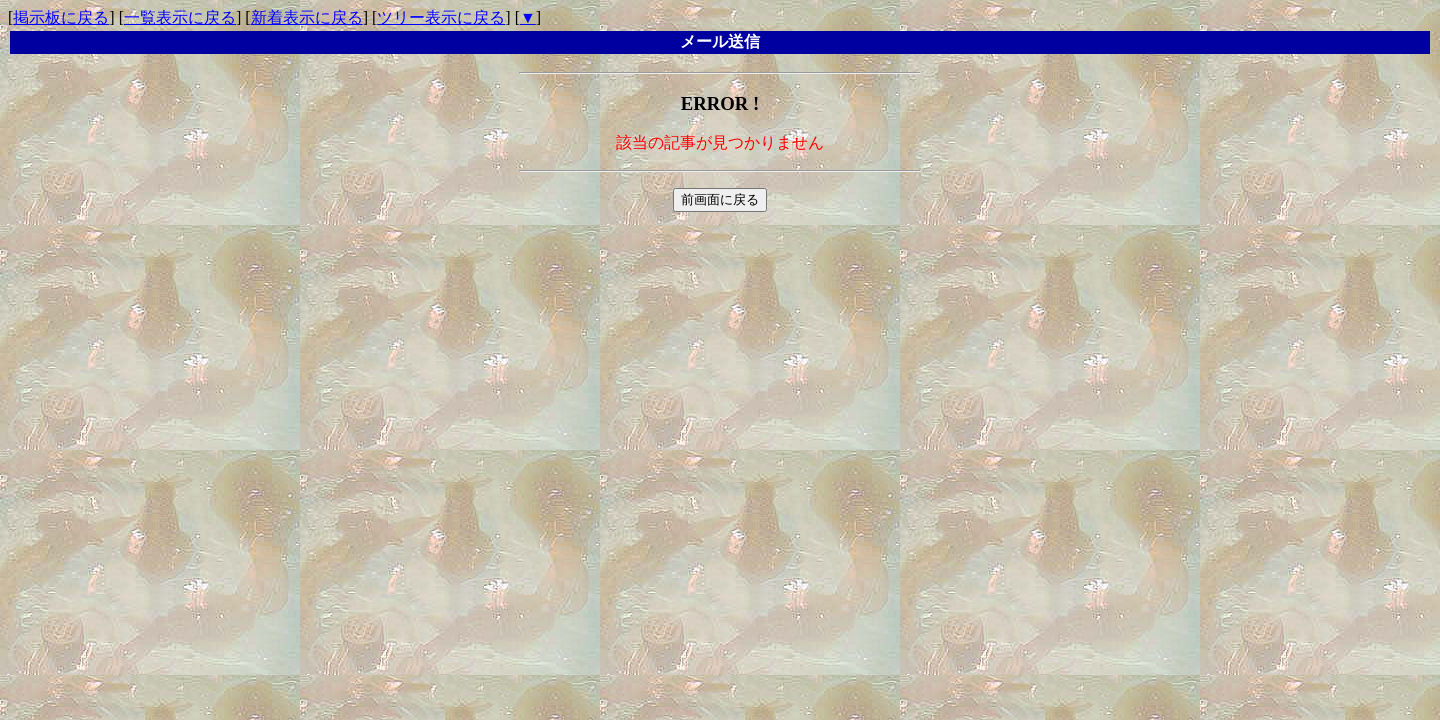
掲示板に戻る (61, 17)
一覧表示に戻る (180, 17)
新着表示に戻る (307, 17)
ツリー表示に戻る (441, 17)
